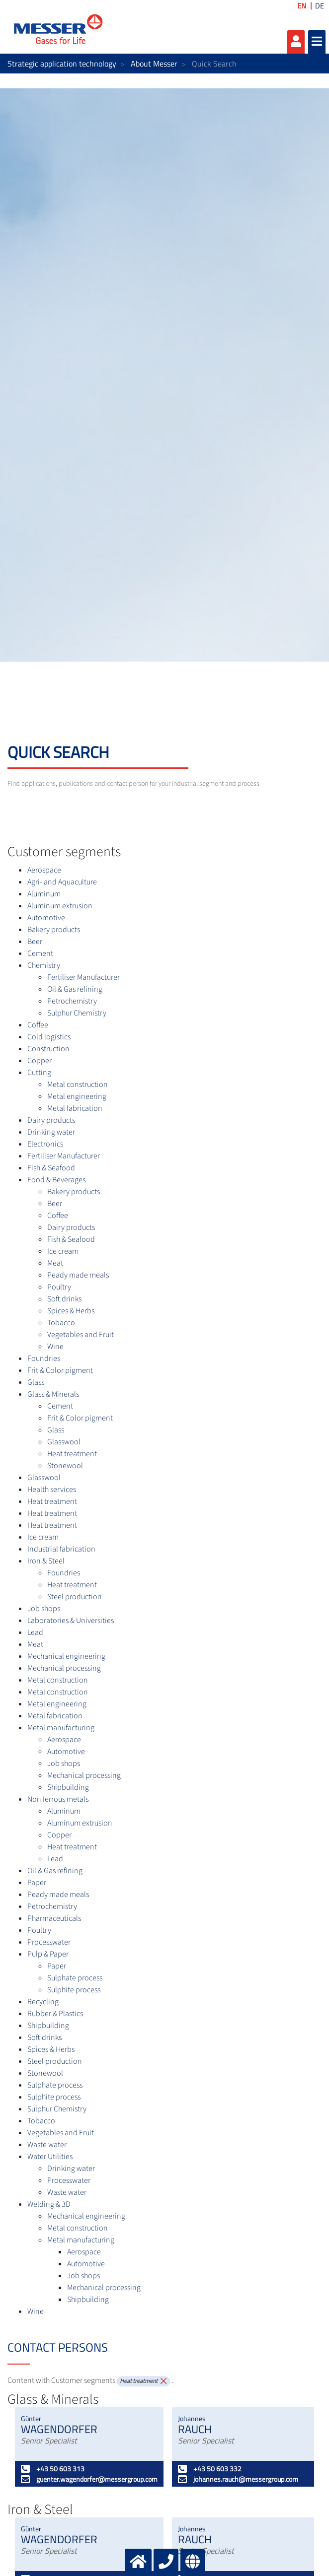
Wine (55, 1346)
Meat (55, 1263)
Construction (48, 1048)
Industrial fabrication (61, 1549)
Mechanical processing (64, 1668)
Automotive (46, 917)
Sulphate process (74, 1977)
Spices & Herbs (70, 1310)
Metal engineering (76, 1096)
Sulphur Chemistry (76, 1013)
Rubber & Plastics (55, 2013)
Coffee (37, 1024)
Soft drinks (64, 1298)
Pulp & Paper (48, 1954)
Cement (40, 953)
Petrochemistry (72, 1001)
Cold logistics (49, 1036)
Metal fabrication (74, 1108)
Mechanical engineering (66, 1656)
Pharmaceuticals (54, 1918)
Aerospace (44, 870)
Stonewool (65, 1465)
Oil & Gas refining (74, 989)
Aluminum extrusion (59, 905)
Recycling (43, 2001)
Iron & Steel (46, 1561)
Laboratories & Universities (70, 1620)
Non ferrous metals (57, 1799)
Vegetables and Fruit (80, 1334)
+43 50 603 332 (210, 2468)
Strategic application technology (61, 63)
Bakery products (53, 929)
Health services (51, 1489)
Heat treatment (72, 1453)
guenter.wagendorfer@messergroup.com (89, 2479)
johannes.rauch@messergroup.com (238, 2479)
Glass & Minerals (53, 1394)
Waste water (47, 2144)
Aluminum (44, 893)
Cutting (39, 1072)
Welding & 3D (49, 2204)
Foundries (43, 1358)
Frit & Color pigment (60, 1370)
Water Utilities (50, 2156)
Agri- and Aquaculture (62, 882)
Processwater (49, 1942)
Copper (39, 1060)
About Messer (154, 63)
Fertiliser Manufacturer (83, 977)
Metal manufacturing (60, 1727)
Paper (36, 1882)
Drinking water (51, 1132)
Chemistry (43, 965)
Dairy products (51, 1120)
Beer (34, 941)
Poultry (59, 1287)
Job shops (43, 1608)
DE (319, 5)
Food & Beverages (56, 1179)
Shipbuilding (68, 1787)
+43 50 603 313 (52, 2468)
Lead (35, 1632)
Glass (35, 1382)
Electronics (45, 1144)
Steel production (74, 1596)
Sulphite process (73, 1989)
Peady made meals (78, 1275)
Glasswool (64, 1441)
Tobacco (61, 1322)
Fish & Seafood (51, 1167)
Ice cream (63, 1251)
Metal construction (77, 1084)
